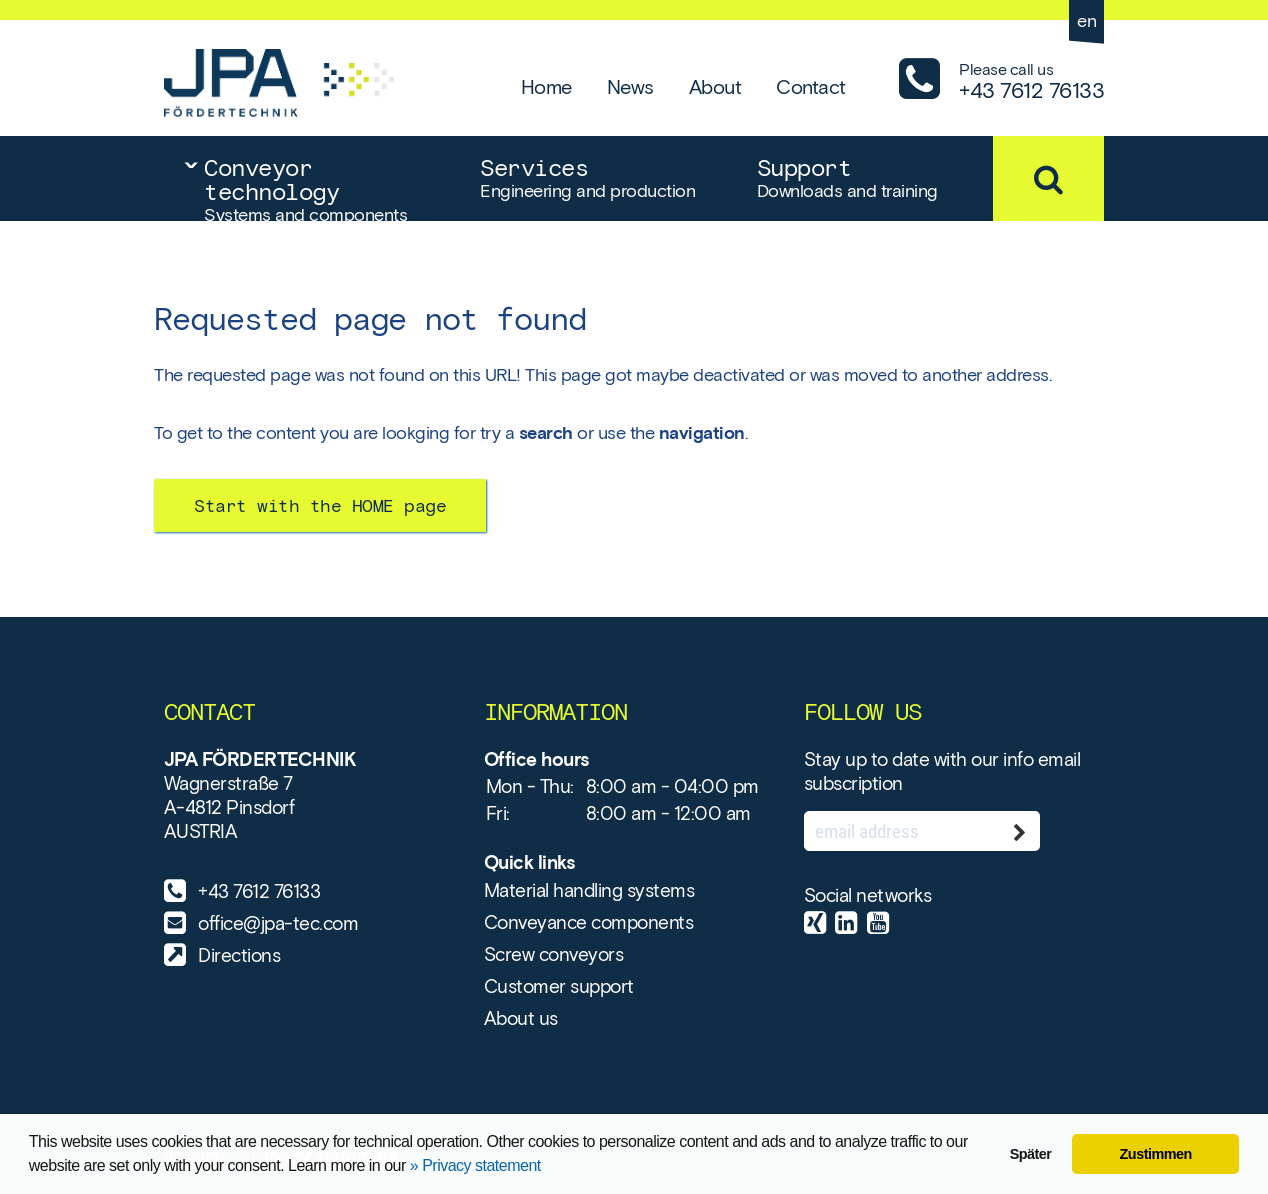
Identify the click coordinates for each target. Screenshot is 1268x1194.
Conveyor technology (322, 187)
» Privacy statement (475, 1165)
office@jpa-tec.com (278, 923)
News (630, 87)
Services (598, 177)
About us (521, 1018)
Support (875, 177)
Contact (811, 87)
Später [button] (1031, 1154)
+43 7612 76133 (259, 891)
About (715, 87)
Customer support (559, 986)
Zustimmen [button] (1156, 1154)
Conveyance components (589, 922)
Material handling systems (589, 890)
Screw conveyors (554, 954)
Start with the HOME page (320, 506)
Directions (239, 955)
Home (546, 87)
